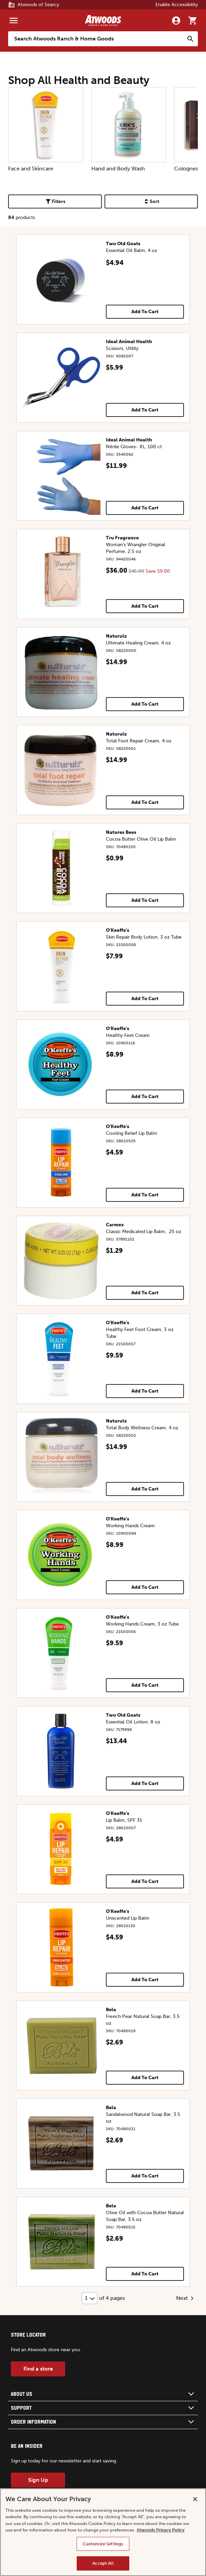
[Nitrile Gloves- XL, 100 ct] (61, 476)
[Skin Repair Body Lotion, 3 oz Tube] (61, 966)
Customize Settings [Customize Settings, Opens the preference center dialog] (103, 2543)
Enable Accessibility (176, 4)
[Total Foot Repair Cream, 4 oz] (61, 770)
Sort (151, 201)
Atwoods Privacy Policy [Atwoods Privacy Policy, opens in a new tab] (161, 2529)
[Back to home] (103, 20)
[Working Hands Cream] (61, 1555)
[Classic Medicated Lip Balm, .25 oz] (61, 1261)
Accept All (102, 2563)
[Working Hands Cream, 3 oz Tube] (61, 1653)
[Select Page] (89, 2298)
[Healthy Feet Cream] (61, 1064)
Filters (55, 201)
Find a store (38, 2368)
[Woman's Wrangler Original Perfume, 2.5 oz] (61, 574)
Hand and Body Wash (128, 129)
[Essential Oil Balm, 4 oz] (61, 279)
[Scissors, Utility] (61, 377)
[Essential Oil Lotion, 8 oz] (61, 1751)
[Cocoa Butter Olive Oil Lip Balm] (61, 868)
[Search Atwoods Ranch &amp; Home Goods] (96, 39)
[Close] (195, 2499)
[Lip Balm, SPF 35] (61, 1849)
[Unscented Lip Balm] (61, 1947)
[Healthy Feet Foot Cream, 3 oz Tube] (61, 1358)
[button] (103, 2394)
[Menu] (13, 20)
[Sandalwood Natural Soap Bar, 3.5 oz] (61, 2143)
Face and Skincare (45, 129)
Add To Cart (144, 312)
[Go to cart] (192, 20)
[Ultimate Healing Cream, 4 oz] (61, 672)
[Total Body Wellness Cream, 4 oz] (61, 1457)
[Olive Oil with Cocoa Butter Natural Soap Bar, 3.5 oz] (61, 2242)
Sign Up (38, 2480)
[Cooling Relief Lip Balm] (61, 1162)
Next (185, 2298)
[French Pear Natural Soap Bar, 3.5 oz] (61, 2045)
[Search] (190, 39)
